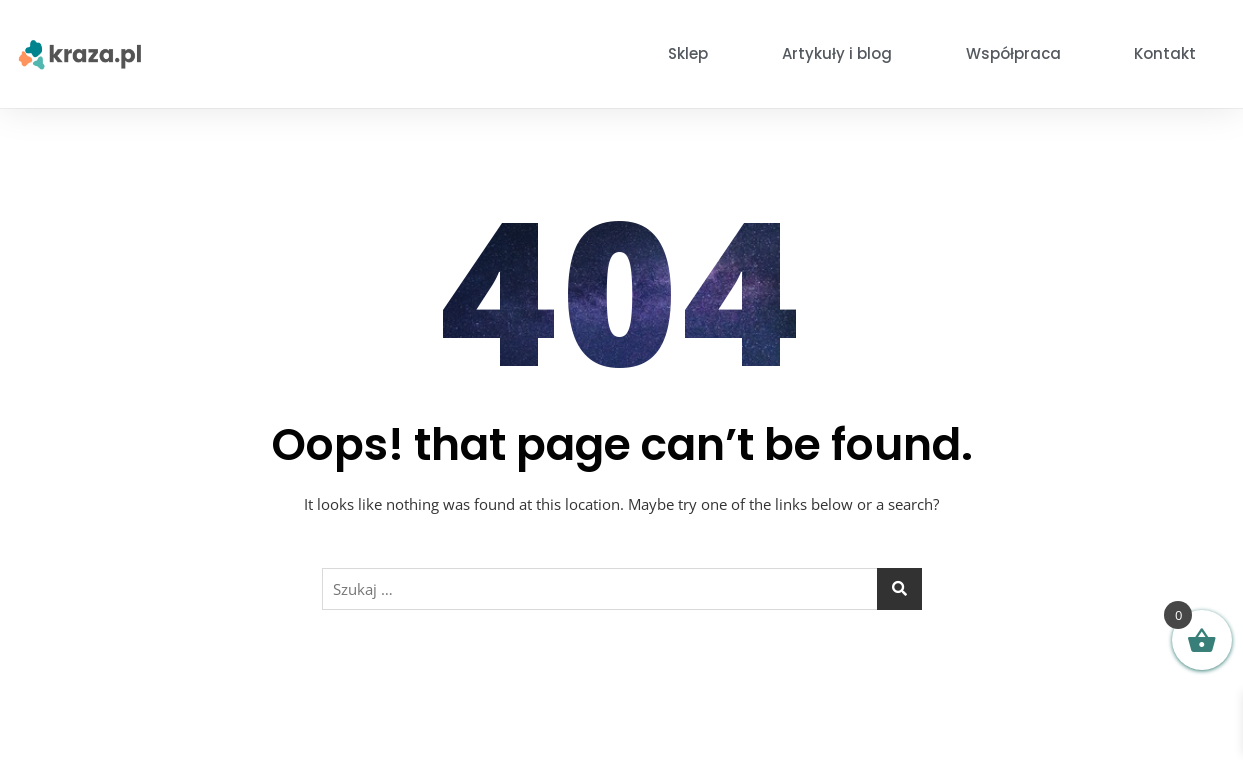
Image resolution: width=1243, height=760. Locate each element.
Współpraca (1013, 53)
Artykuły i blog (837, 53)
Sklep (688, 53)
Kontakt (1165, 53)
